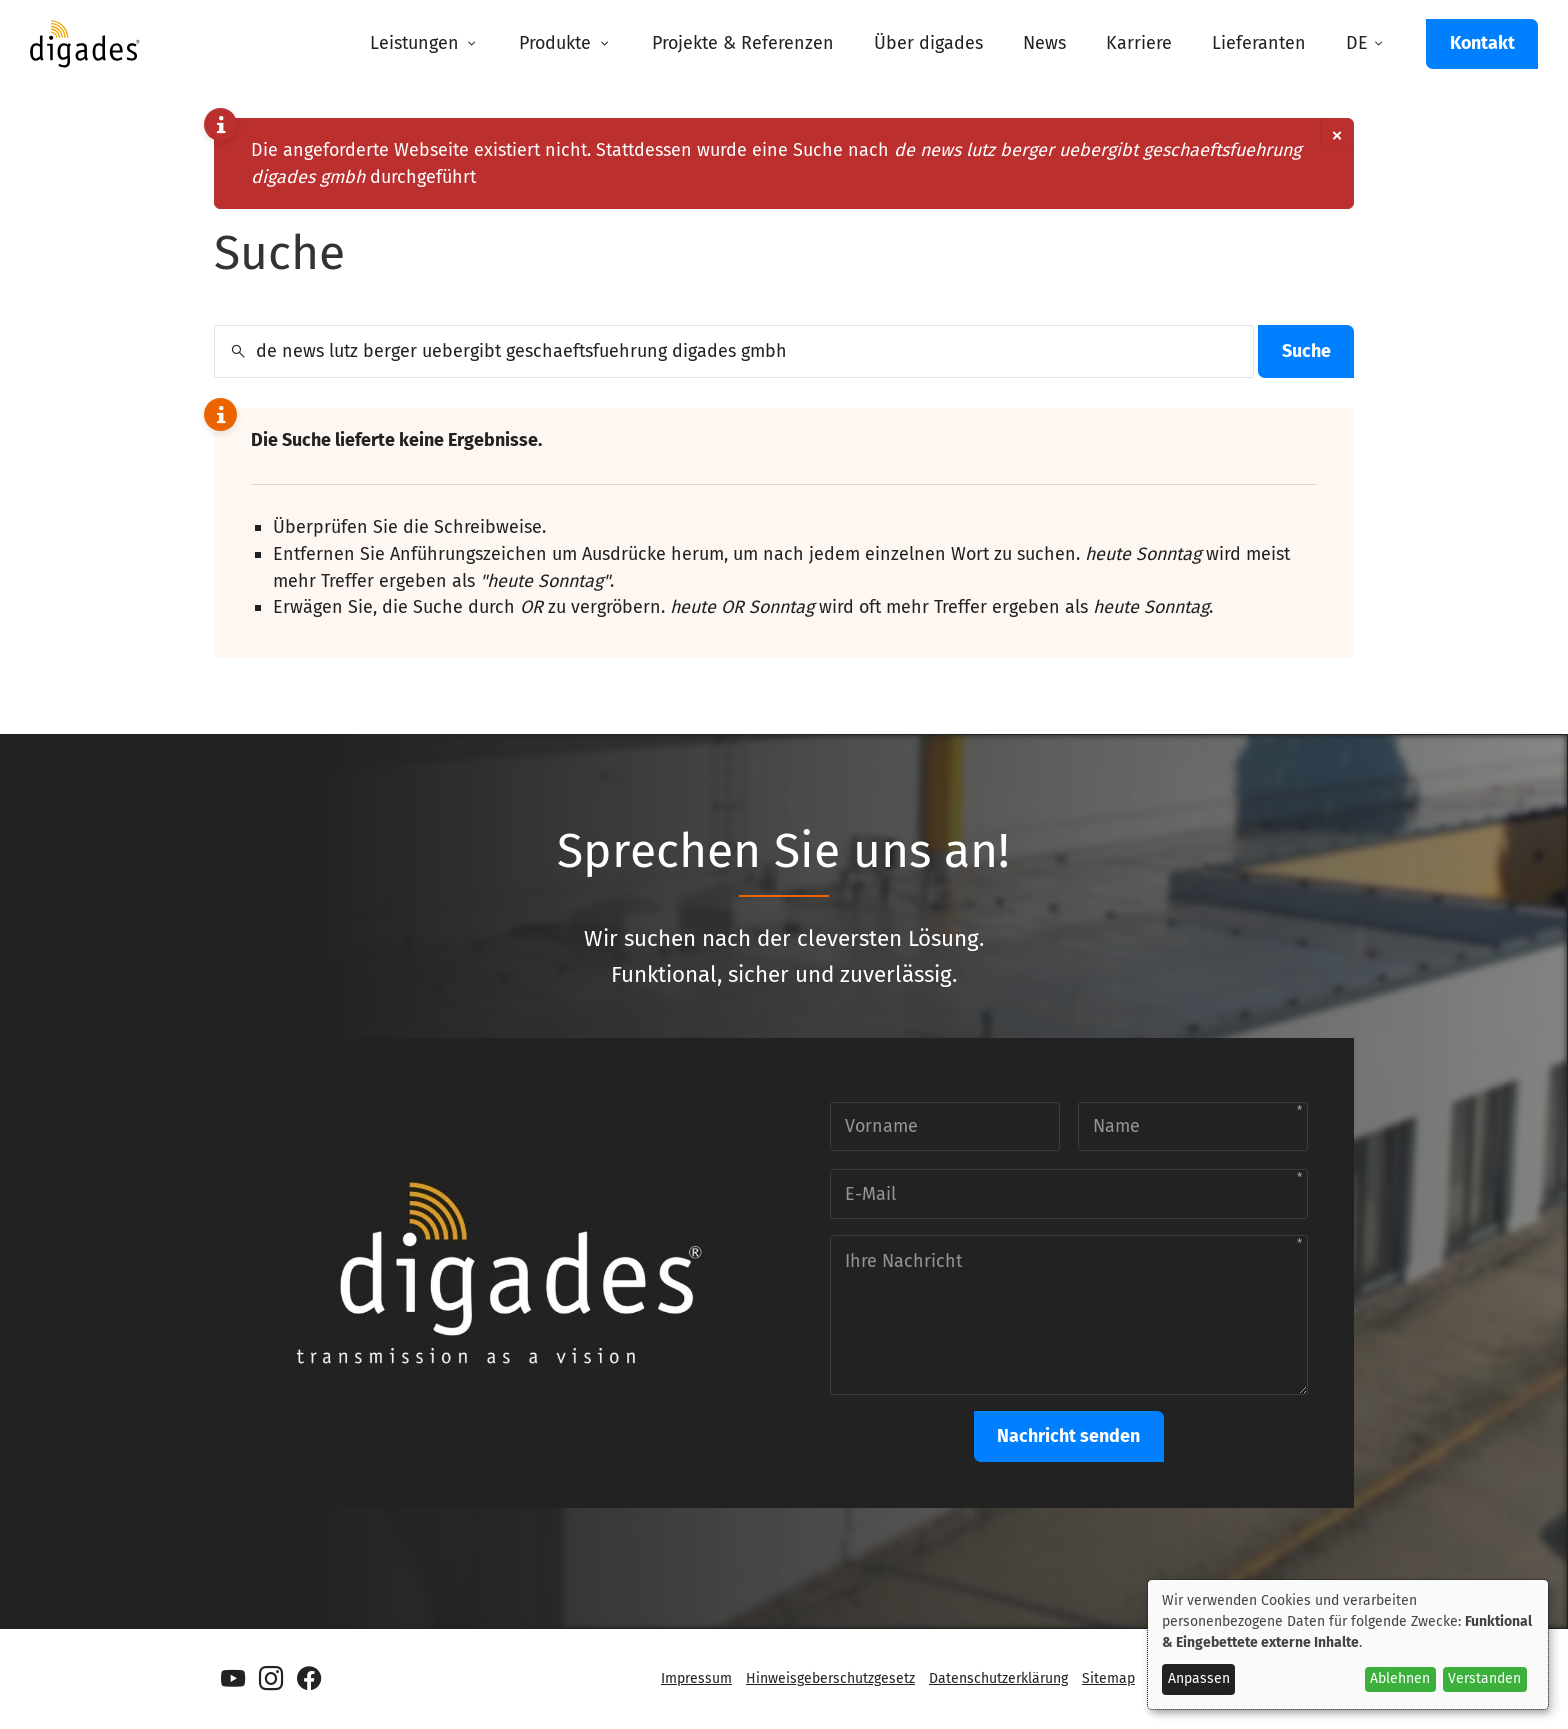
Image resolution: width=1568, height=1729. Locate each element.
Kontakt (1482, 43)
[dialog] (1348, 1644)
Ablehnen (1400, 1678)
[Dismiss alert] (1336, 135)
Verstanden (1484, 1678)
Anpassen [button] (1199, 1678)
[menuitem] (424, 44)
